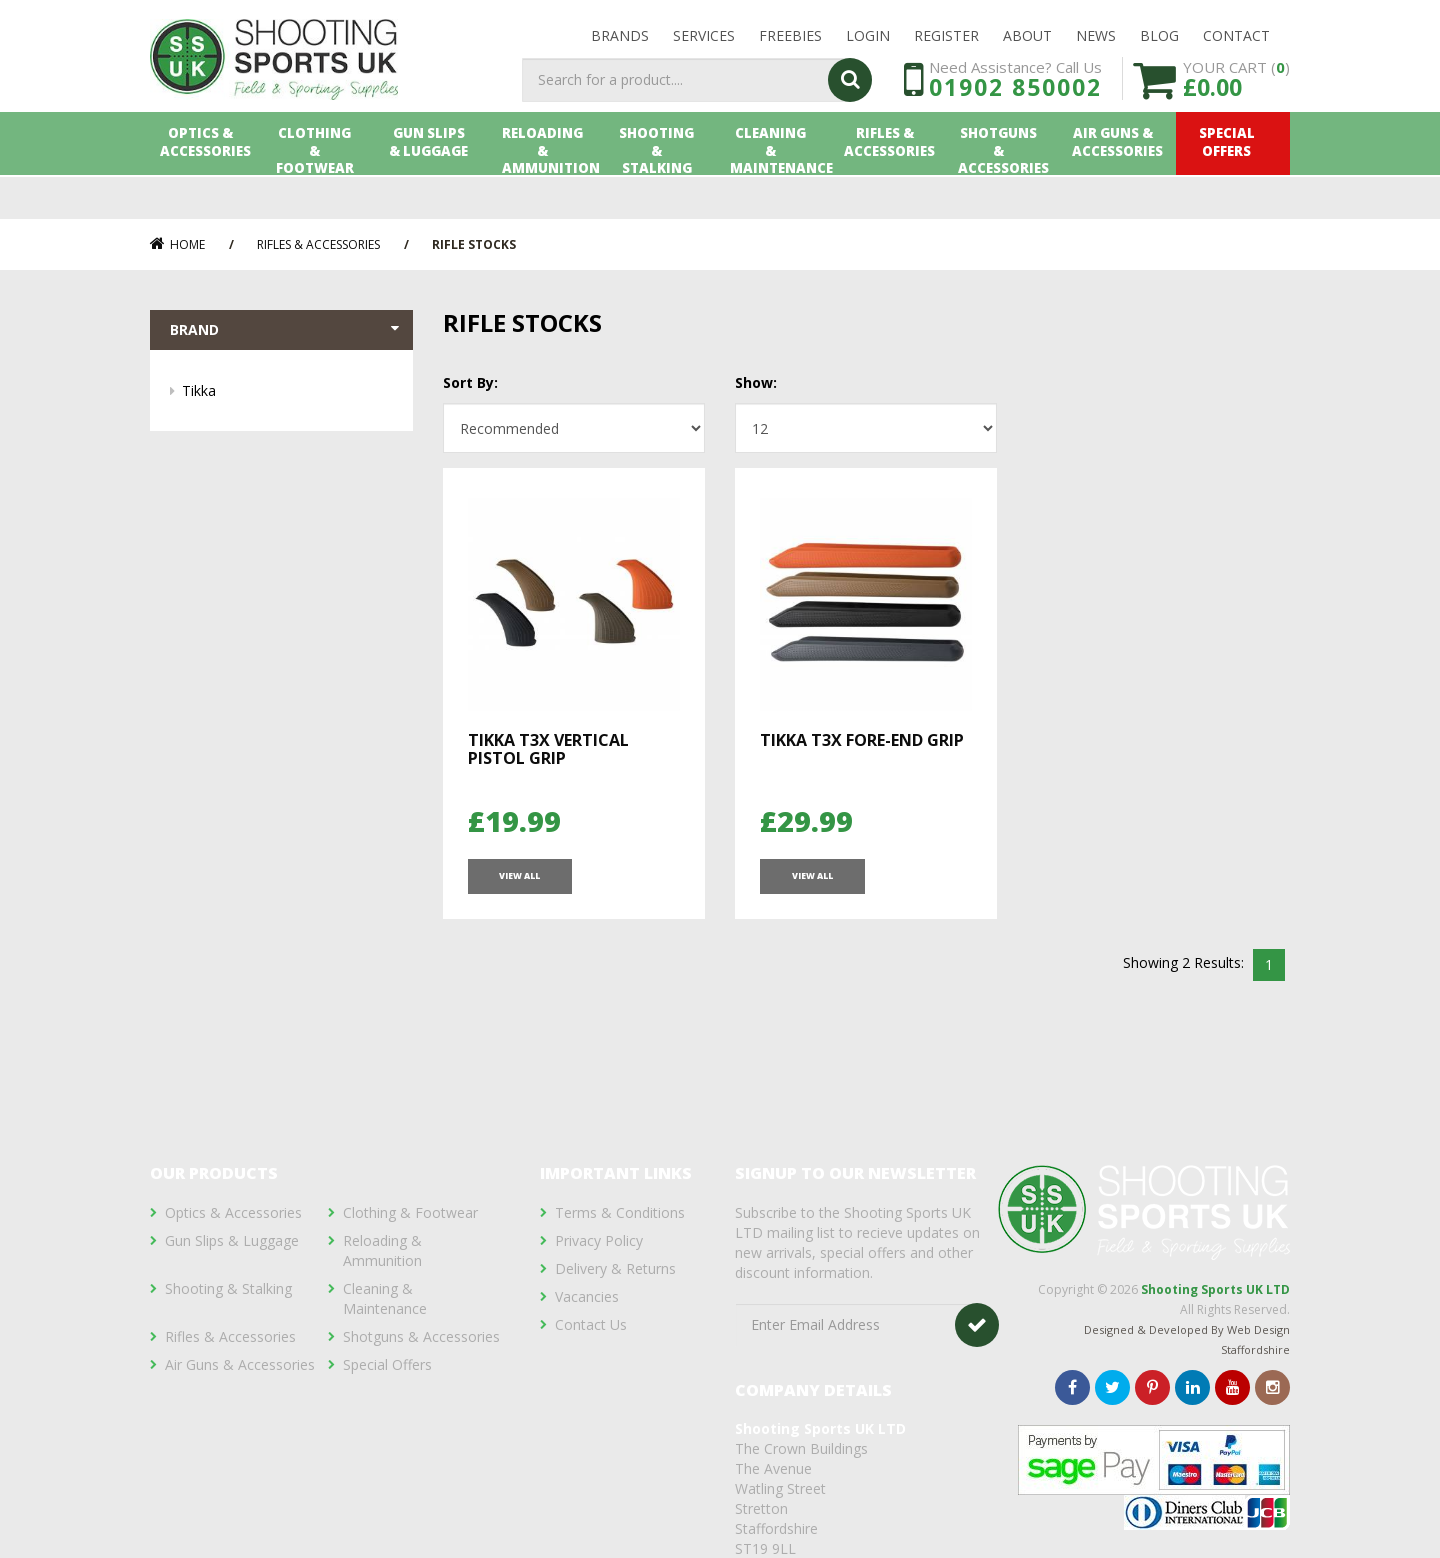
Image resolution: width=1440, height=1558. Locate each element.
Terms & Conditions (620, 1212)
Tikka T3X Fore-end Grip (862, 740)
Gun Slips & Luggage (435, 187)
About (1027, 41)
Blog (1159, 41)
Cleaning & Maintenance (777, 187)
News (1096, 41)
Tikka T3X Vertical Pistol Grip (548, 749)
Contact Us (591, 1324)
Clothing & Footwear (321, 187)
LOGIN (868, 41)
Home (177, 244)
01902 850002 (1015, 118)
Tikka (287, 393)
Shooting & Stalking (663, 187)
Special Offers (1233, 187)
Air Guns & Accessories (1119, 187)
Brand (286, 331)
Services (704, 41)
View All (518, 884)
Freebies (790, 41)
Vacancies (587, 1296)
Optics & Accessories (207, 187)
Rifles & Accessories (891, 187)
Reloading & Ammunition (549, 187)
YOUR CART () (1236, 109)
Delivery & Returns (615, 1268)
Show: (756, 382)
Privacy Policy (599, 1240)
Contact (1236, 41)
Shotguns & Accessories (1005, 187)
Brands (620, 41)
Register (946, 41)
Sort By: (470, 382)
